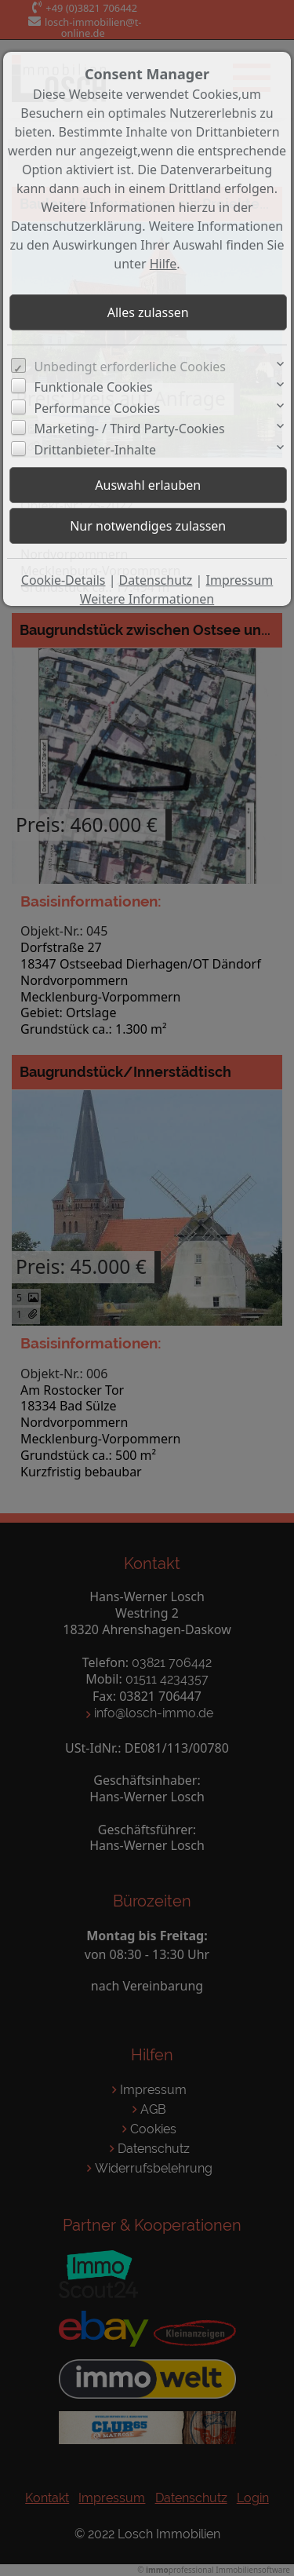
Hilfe (163, 263)
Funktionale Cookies (93, 387)
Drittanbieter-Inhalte (95, 449)
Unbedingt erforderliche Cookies (130, 366)
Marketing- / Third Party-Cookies (129, 428)
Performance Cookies (97, 408)
